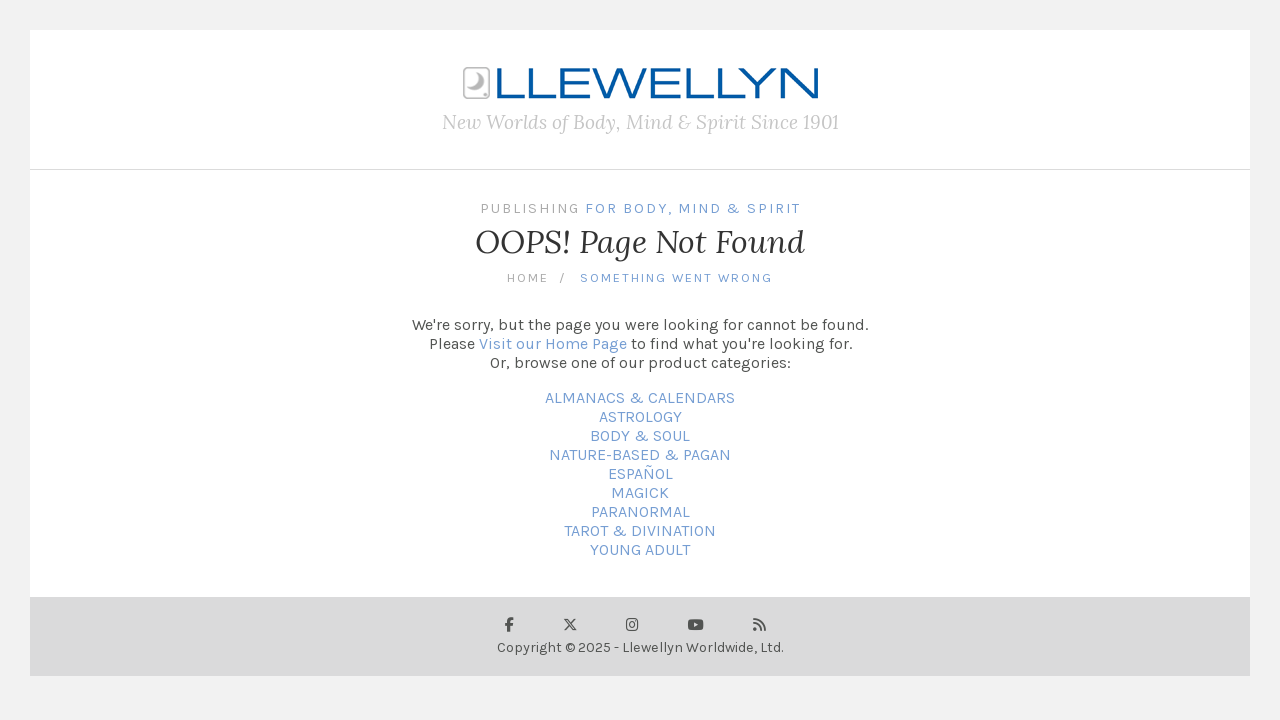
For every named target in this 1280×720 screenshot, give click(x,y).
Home (528, 277)
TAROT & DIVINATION (640, 530)
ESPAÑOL (640, 473)
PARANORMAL (640, 511)
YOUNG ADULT (640, 549)
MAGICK (640, 492)
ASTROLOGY (640, 416)
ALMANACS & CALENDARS (640, 397)
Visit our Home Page (553, 343)
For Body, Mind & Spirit (693, 208)
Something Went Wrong (676, 277)
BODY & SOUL (640, 435)
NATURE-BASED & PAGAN (640, 454)
